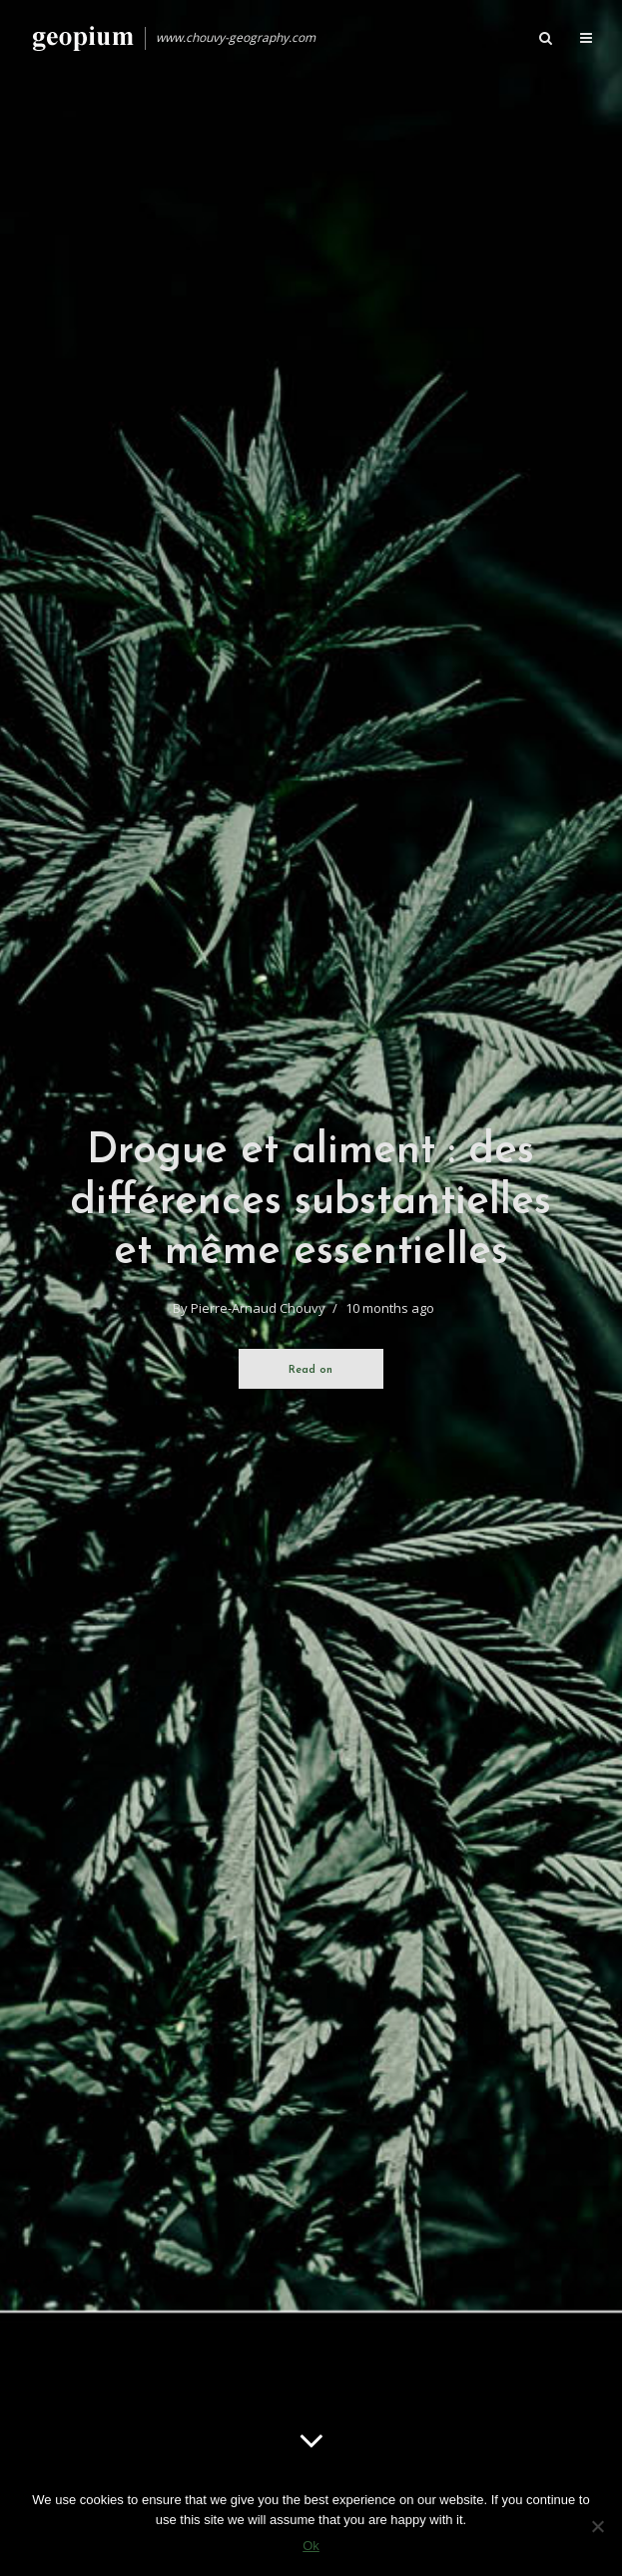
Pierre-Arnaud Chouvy (258, 1308)
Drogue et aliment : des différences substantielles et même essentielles (310, 1202)
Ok (311, 2545)
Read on (310, 1370)
